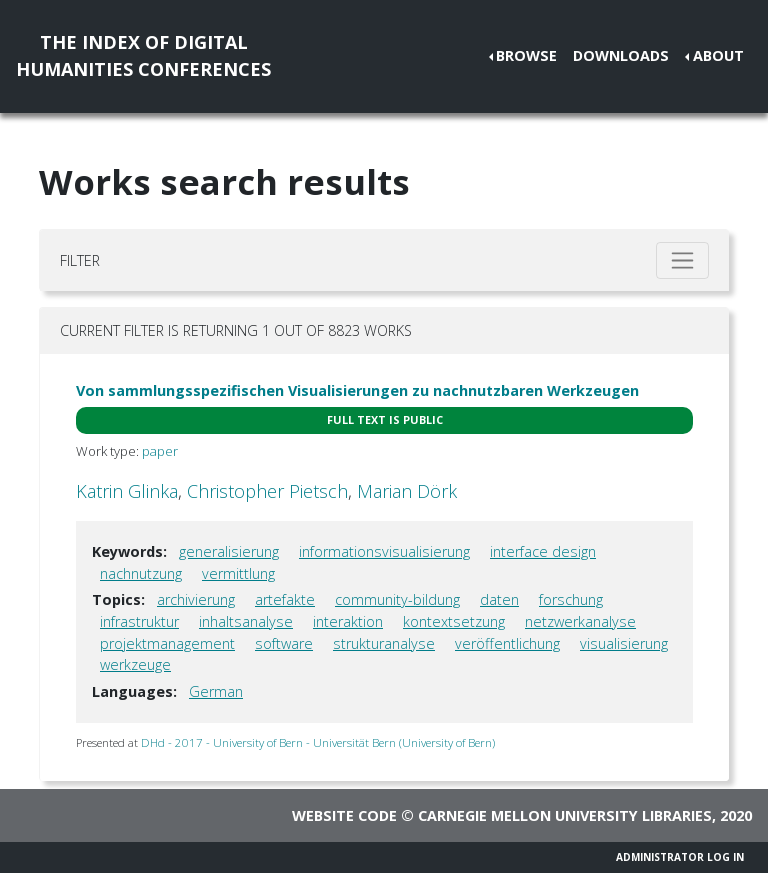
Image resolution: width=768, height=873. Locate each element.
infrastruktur (139, 621)
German (216, 691)
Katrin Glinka (127, 491)
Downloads (621, 55)
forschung (571, 599)
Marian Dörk (407, 491)
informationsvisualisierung (384, 551)
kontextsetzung (454, 621)
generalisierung (229, 551)
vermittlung (238, 573)
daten (499, 599)
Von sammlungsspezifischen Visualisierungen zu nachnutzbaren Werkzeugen (357, 390)
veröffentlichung (507, 643)
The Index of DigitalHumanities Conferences (143, 55)
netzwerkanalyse (580, 621)
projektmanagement (167, 643)
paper (160, 451)
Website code (344, 815)
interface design (543, 551)
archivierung (196, 599)
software (284, 643)
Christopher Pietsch (267, 491)
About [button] (718, 55)
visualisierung (624, 643)
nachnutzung (141, 573)
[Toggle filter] (682, 260)
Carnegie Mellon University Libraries (565, 815)
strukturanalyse (384, 643)
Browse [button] (526, 55)
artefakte (285, 599)
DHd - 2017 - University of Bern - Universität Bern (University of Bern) (318, 742)
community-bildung (397, 599)
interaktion (348, 621)
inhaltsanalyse (246, 621)
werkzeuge (135, 664)
